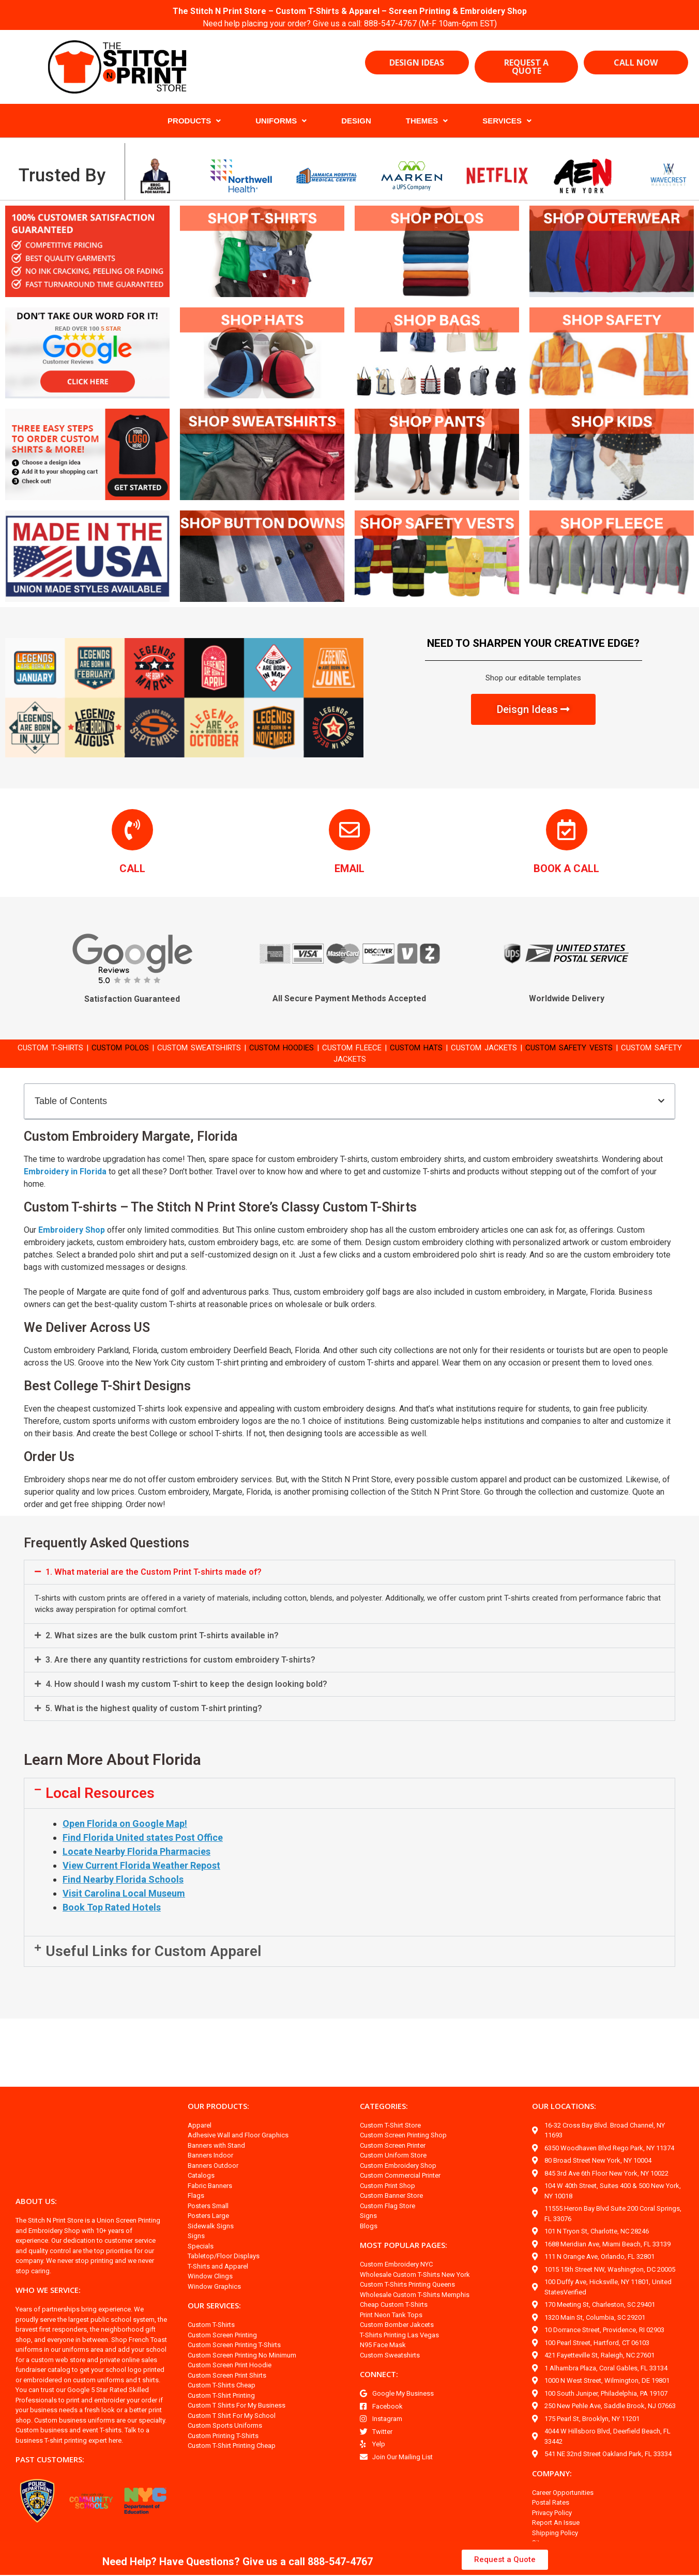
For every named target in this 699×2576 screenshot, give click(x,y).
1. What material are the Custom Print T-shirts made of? (153, 1584)
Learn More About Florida (112, 1772)
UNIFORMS (281, 120)
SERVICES (506, 120)
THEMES (427, 120)
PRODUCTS (194, 120)
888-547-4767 (392, 23)
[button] (661, 1101)
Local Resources (100, 1805)
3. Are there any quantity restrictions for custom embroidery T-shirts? (180, 1672)
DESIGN (356, 120)
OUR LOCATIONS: (564, 2118)
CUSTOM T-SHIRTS (40, 1047)
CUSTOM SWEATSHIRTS (202, 1047)
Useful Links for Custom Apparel (153, 1963)
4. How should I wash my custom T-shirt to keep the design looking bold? (186, 1696)
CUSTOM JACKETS (513, 1047)
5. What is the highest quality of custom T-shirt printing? (153, 1721)
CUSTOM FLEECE (370, 1047)
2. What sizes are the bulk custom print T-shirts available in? (162, 1648)
